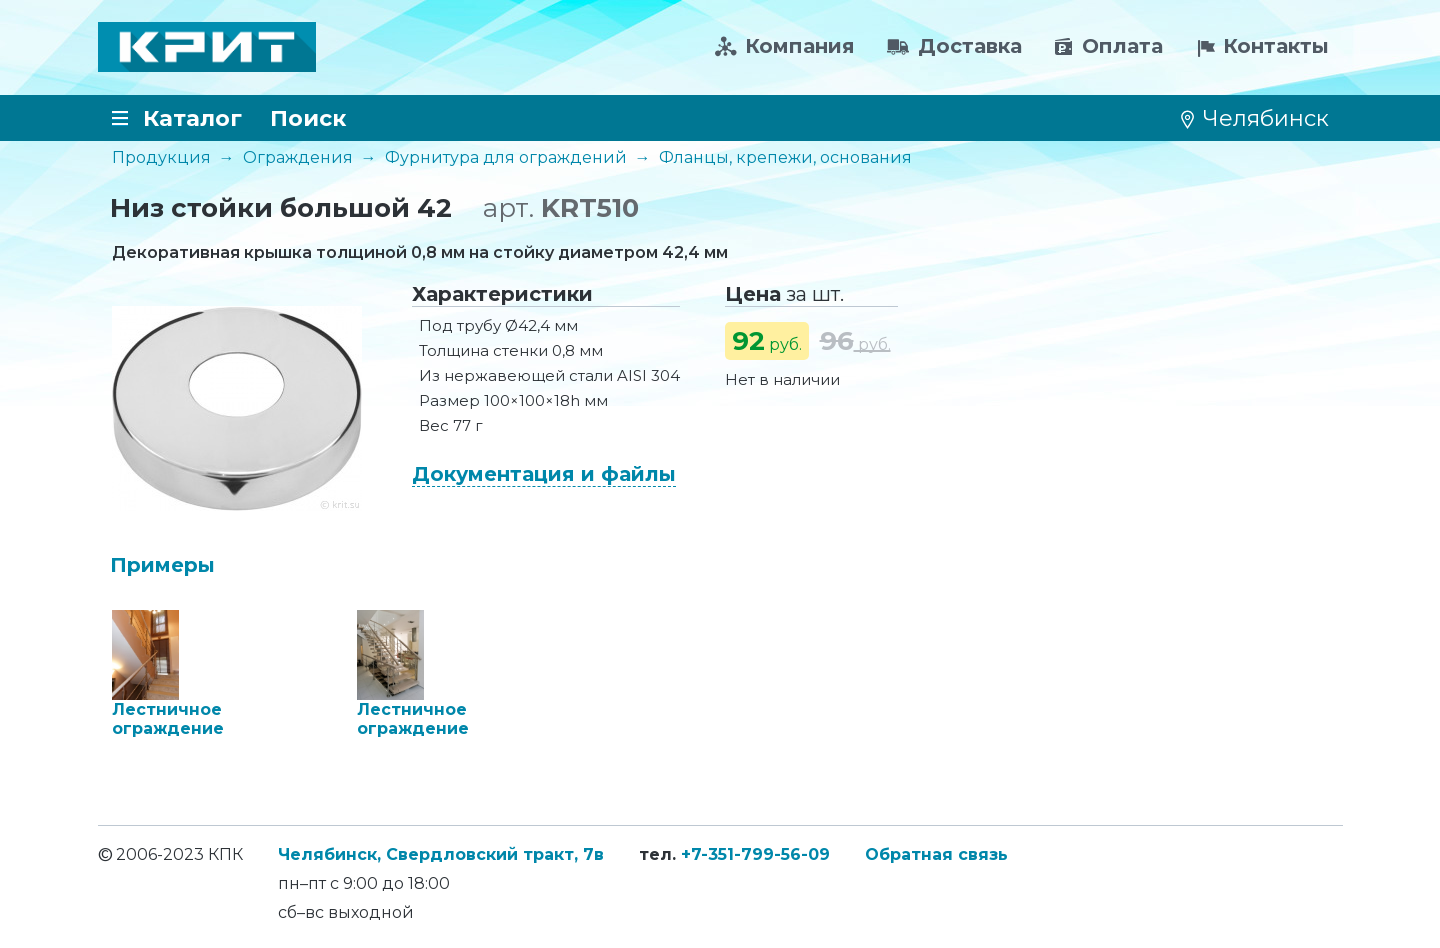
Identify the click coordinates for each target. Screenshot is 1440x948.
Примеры (162, 565)
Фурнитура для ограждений (506, 157)
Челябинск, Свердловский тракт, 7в (441, 854)
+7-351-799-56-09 (755, 854)
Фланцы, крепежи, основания (785, 157)
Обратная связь (936, 854)
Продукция (161, 157)
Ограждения (298, 157)
